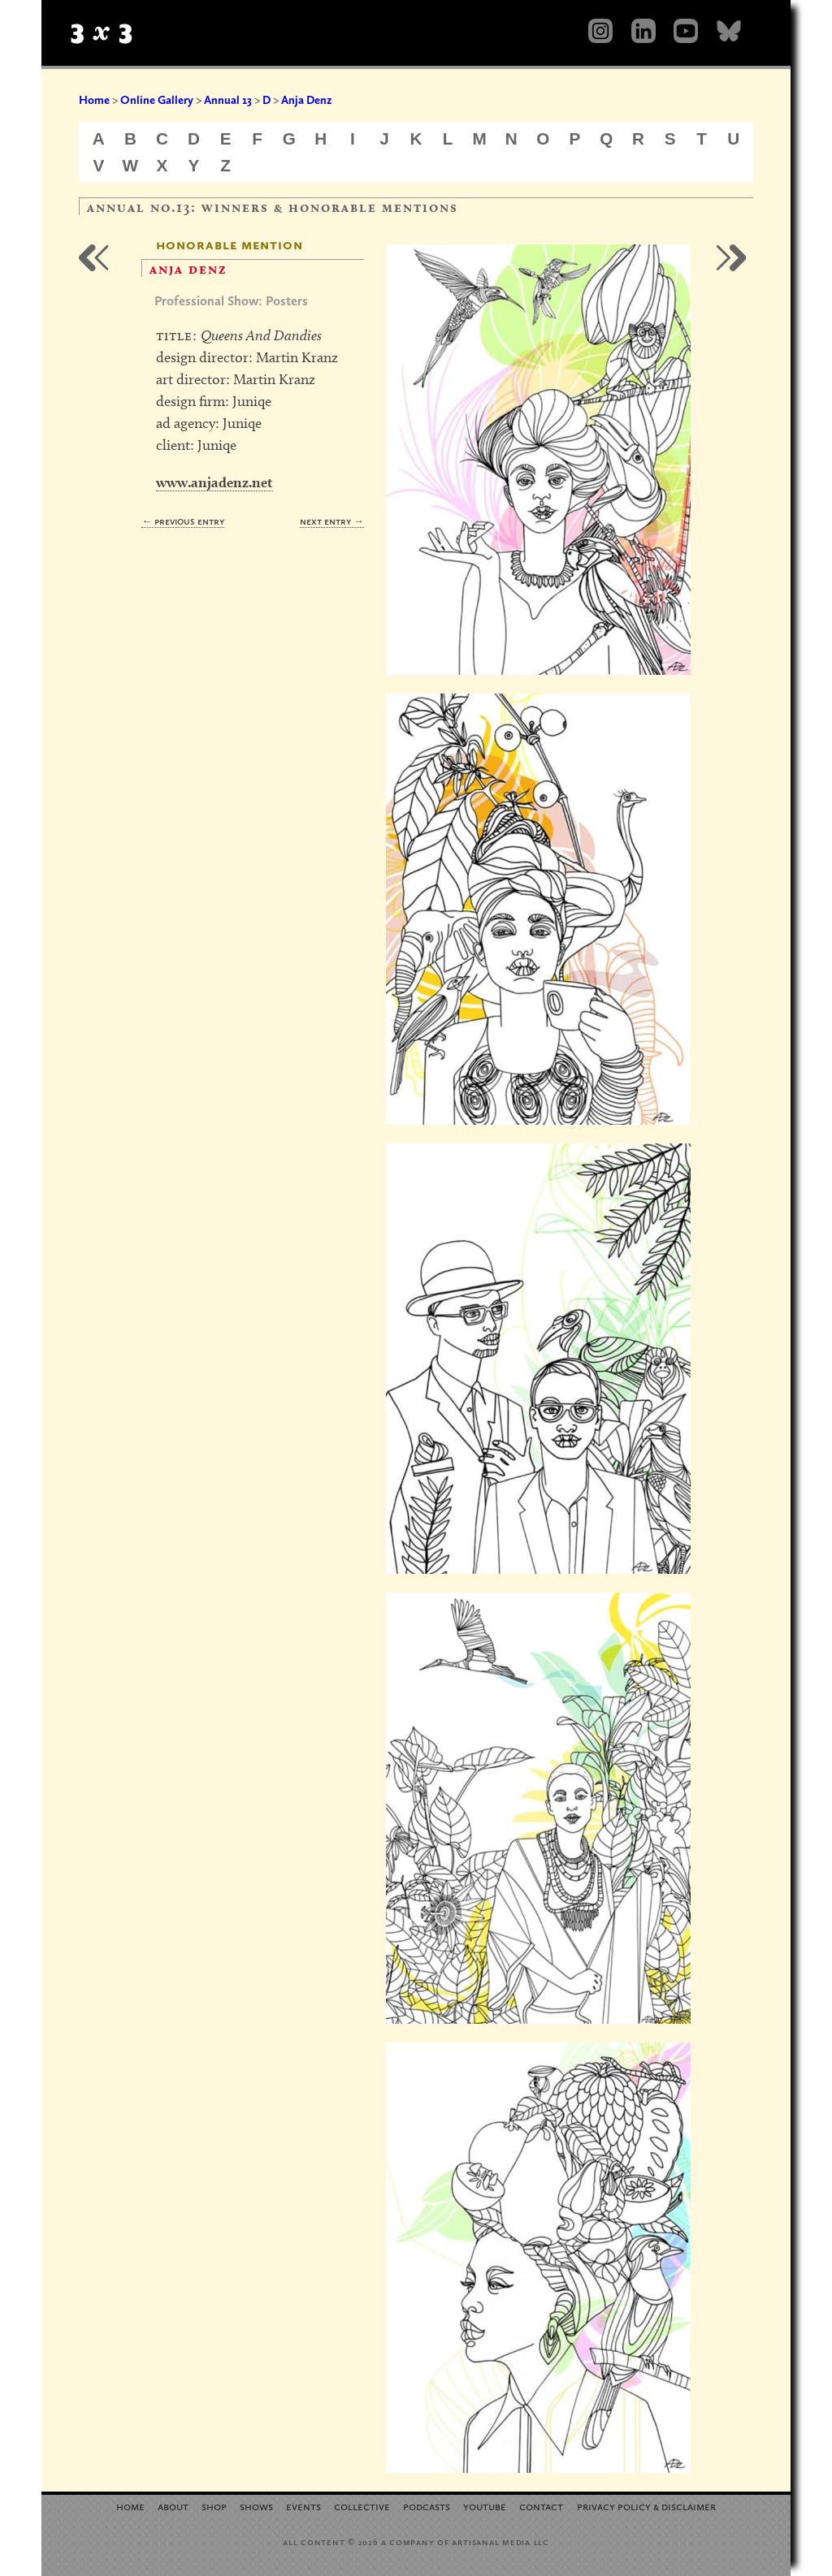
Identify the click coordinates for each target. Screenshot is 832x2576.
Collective (362, 2506)
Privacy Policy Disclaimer (646, 2506)
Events (303, 2506)
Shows (256, 2506)
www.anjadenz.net (214, 482)
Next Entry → (332, 521)
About (173, 2506)
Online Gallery (156, 100)
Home (94, 100)
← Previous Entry (182, 521)
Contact (541, 2506)
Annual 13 (228, 100)
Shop (214, 2506)
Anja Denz (306, 100)
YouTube (484, 2506)
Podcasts (426, 2506)
